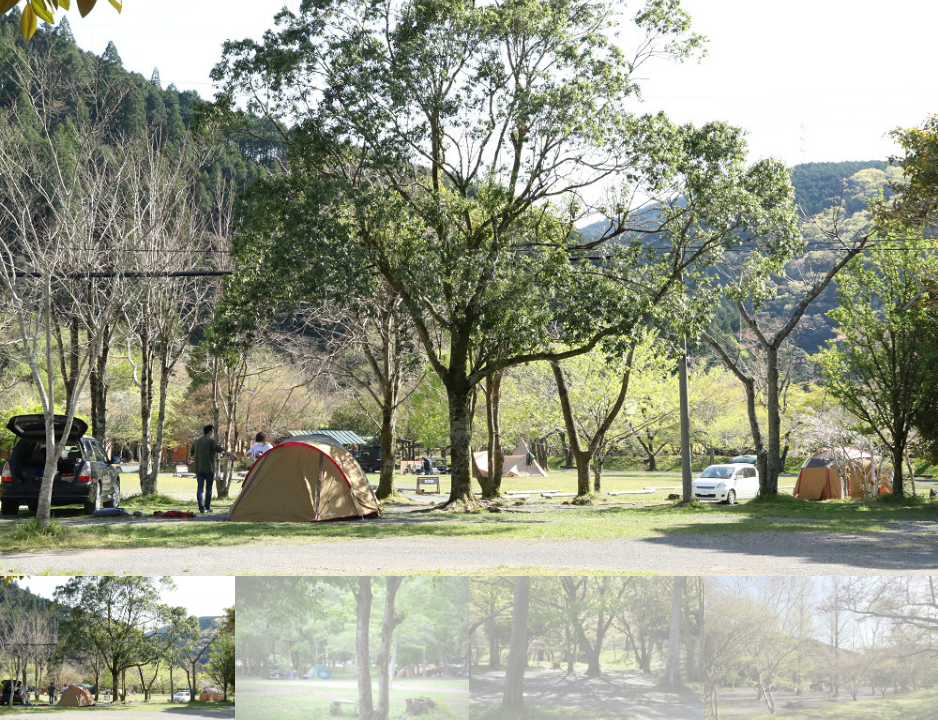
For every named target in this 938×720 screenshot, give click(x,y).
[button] (914, 288)
